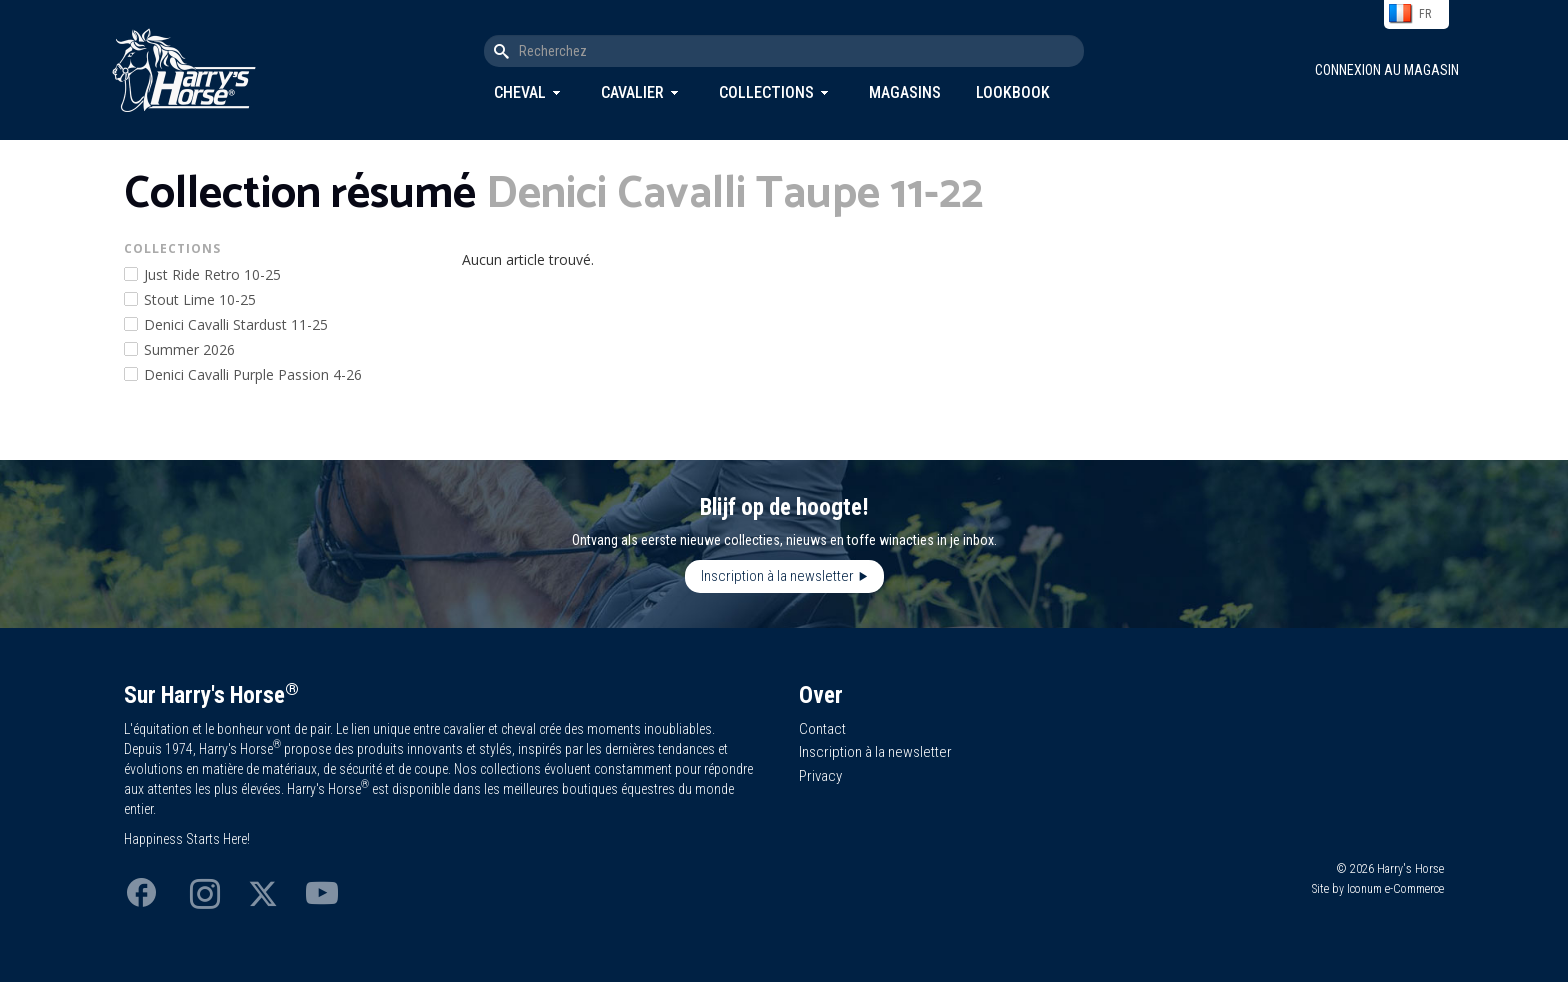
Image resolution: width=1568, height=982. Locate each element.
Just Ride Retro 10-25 (212, 274)
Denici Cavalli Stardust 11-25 (236, 324)
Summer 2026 (189, 349)
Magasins (905, 92)
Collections (766, 92)
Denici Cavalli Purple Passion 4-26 (253, 374)
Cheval (520, 92)
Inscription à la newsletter (777, 576)
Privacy (820, 776)
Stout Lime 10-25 (200, 299)
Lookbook (1013, 92)
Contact (822, 729)
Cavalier (632, 92)
